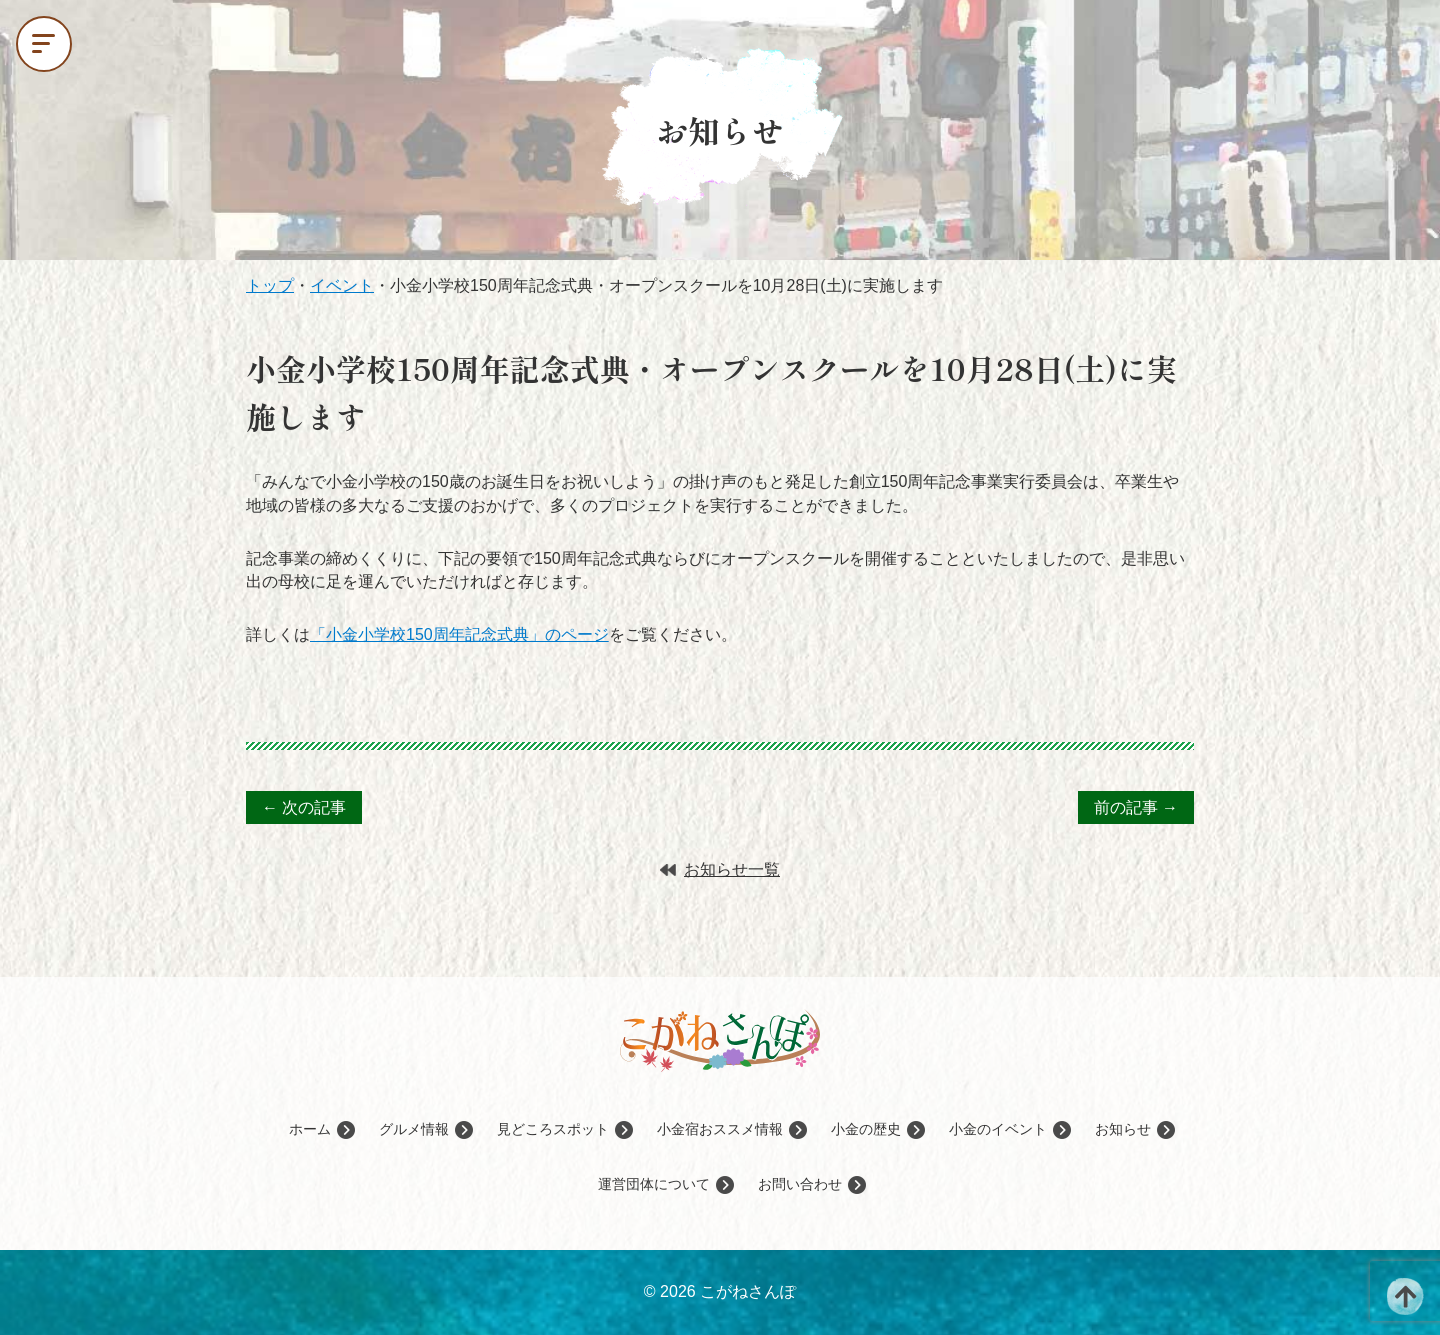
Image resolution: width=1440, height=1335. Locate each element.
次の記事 (304, 807)
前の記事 (1136, 807)
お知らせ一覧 (720, 869)
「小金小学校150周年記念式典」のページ (459, 634)
